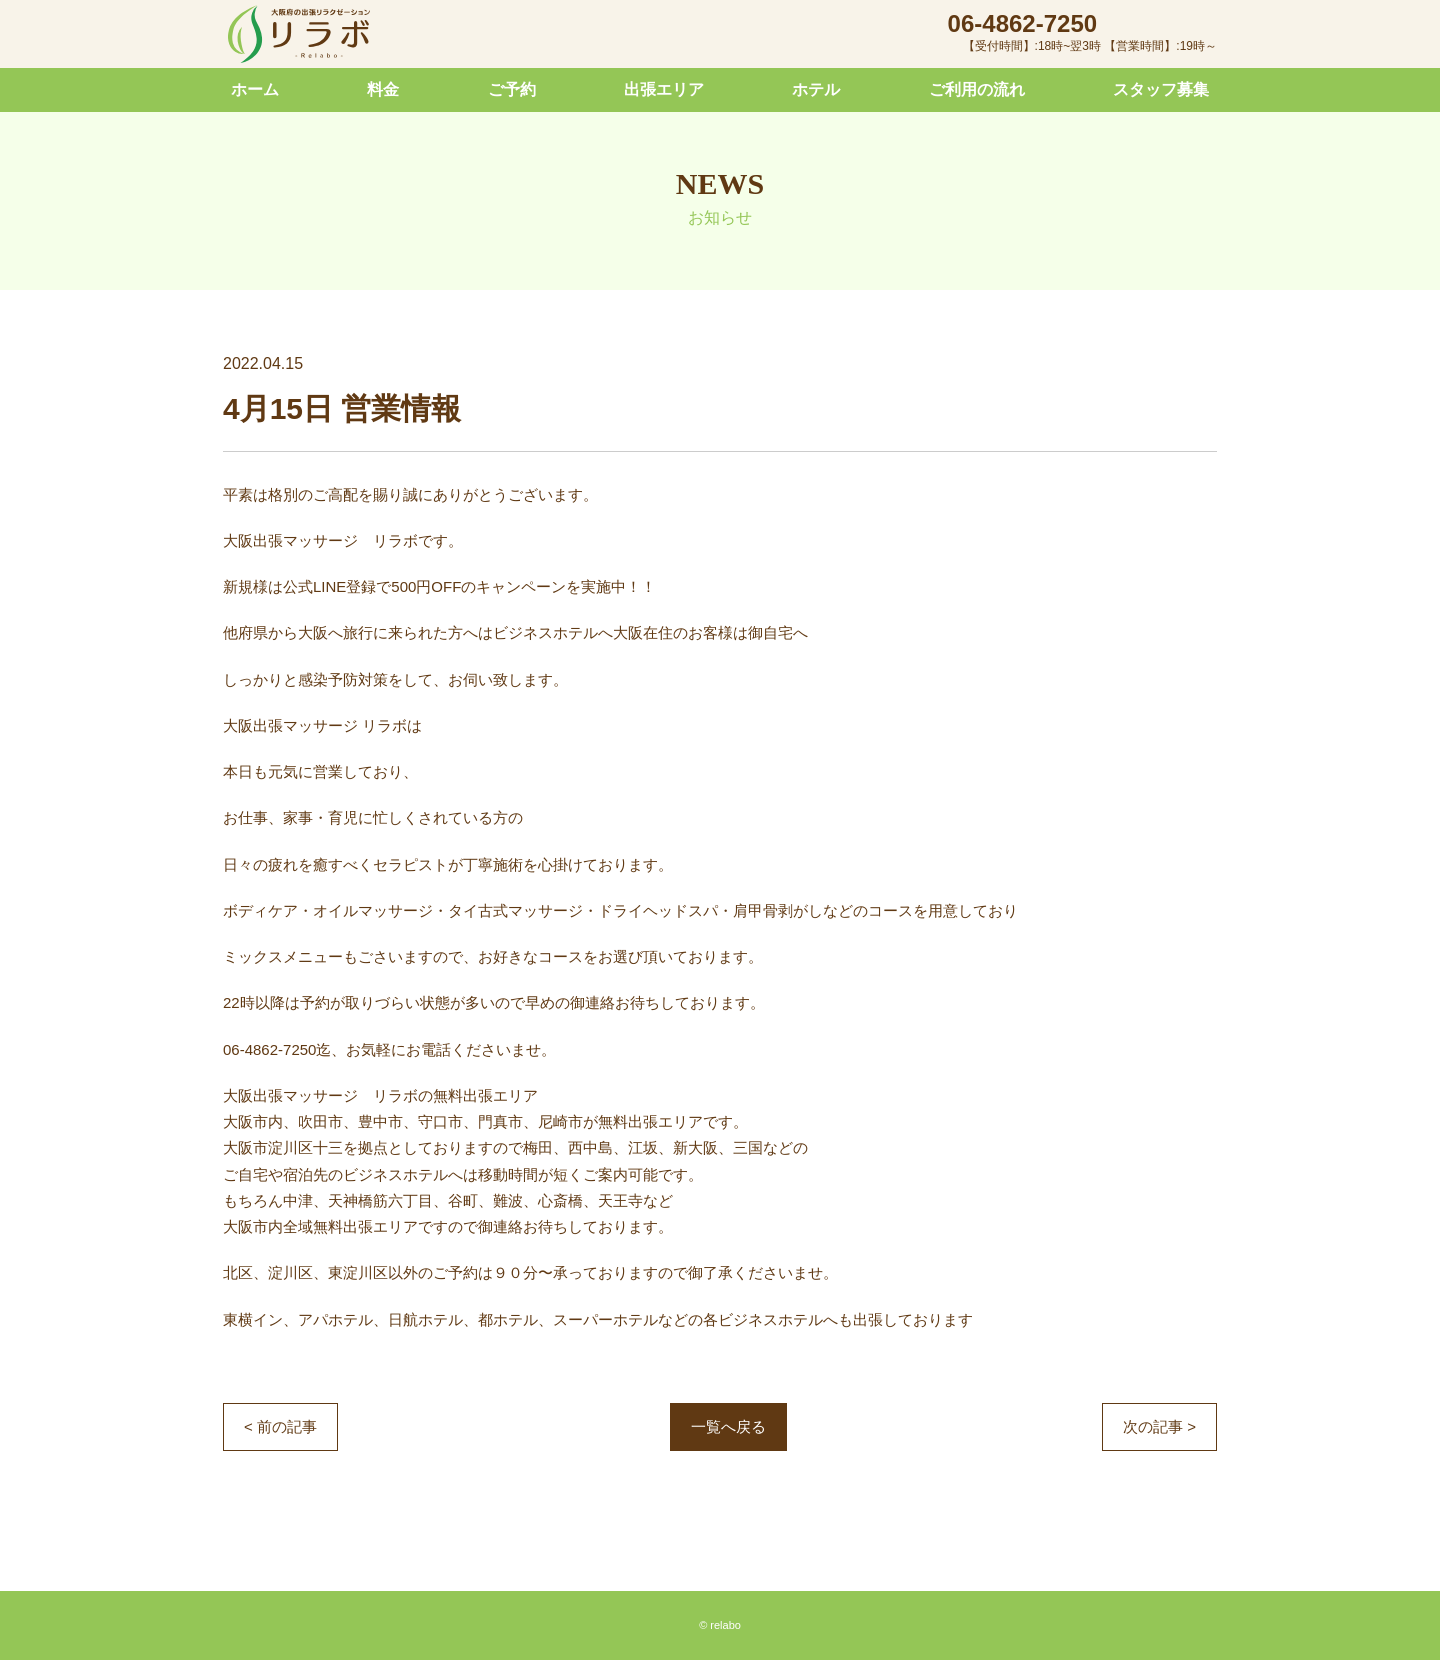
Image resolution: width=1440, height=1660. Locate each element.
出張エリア (664, 89)
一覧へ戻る (728, 1426)
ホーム (255, 89)
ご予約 (512, 89)
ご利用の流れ (977, 89)
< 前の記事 (280, 1426)
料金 (383, 89)
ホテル (816, 89)
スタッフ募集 (1161, 89)
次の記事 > (1159, 1426)
